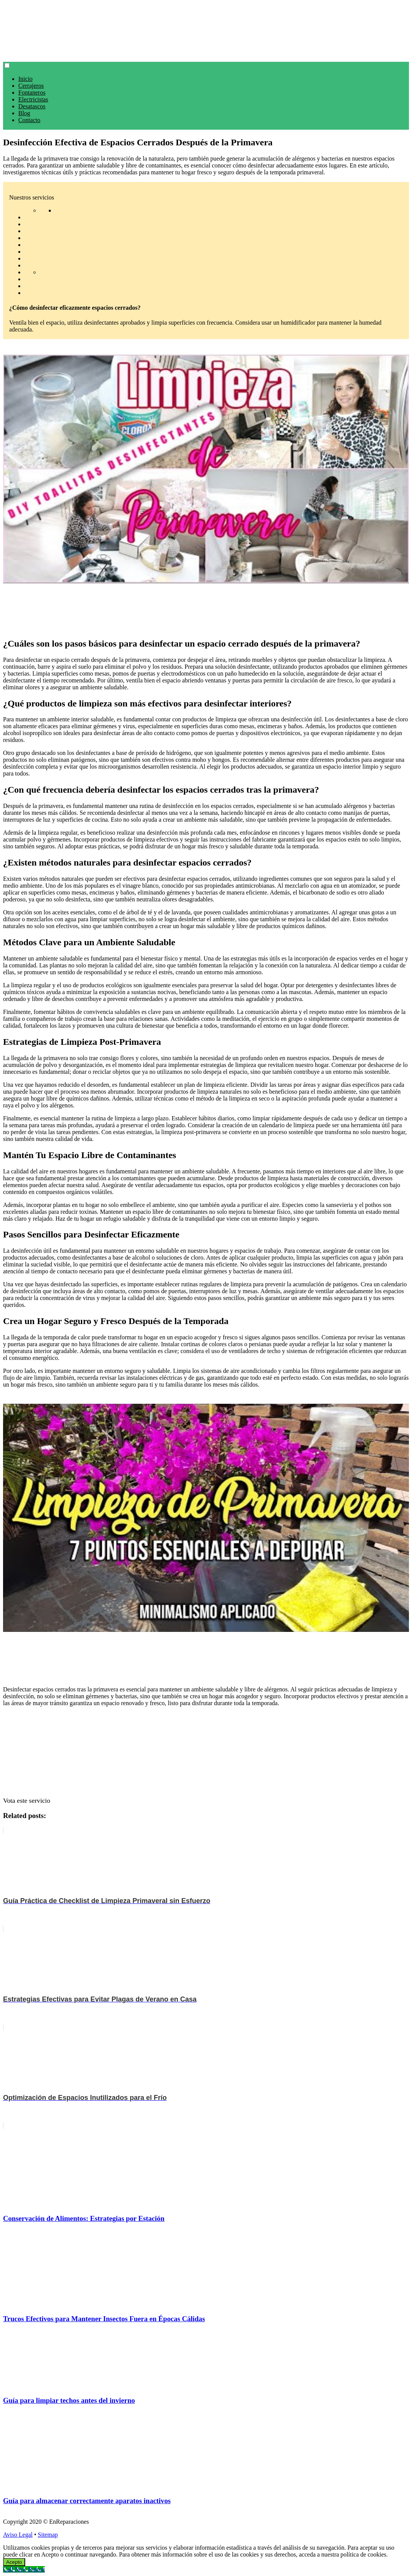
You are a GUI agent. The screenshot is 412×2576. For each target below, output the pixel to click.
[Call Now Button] (24, 2569)
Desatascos (31, 106)
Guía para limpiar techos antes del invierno (69, 2400)
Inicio (25, 79)
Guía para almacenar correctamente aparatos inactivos (87, 2501)
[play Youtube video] (206, 469)
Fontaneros (31, 92)
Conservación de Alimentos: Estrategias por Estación (83, 2218)
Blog (24, 113)
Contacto (29, 120)
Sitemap (48, 2534)
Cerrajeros (31, 85)
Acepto (14, 2562)
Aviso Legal (17, 2534)
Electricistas (33, 99)
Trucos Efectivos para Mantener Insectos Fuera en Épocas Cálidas (104, 2319)
